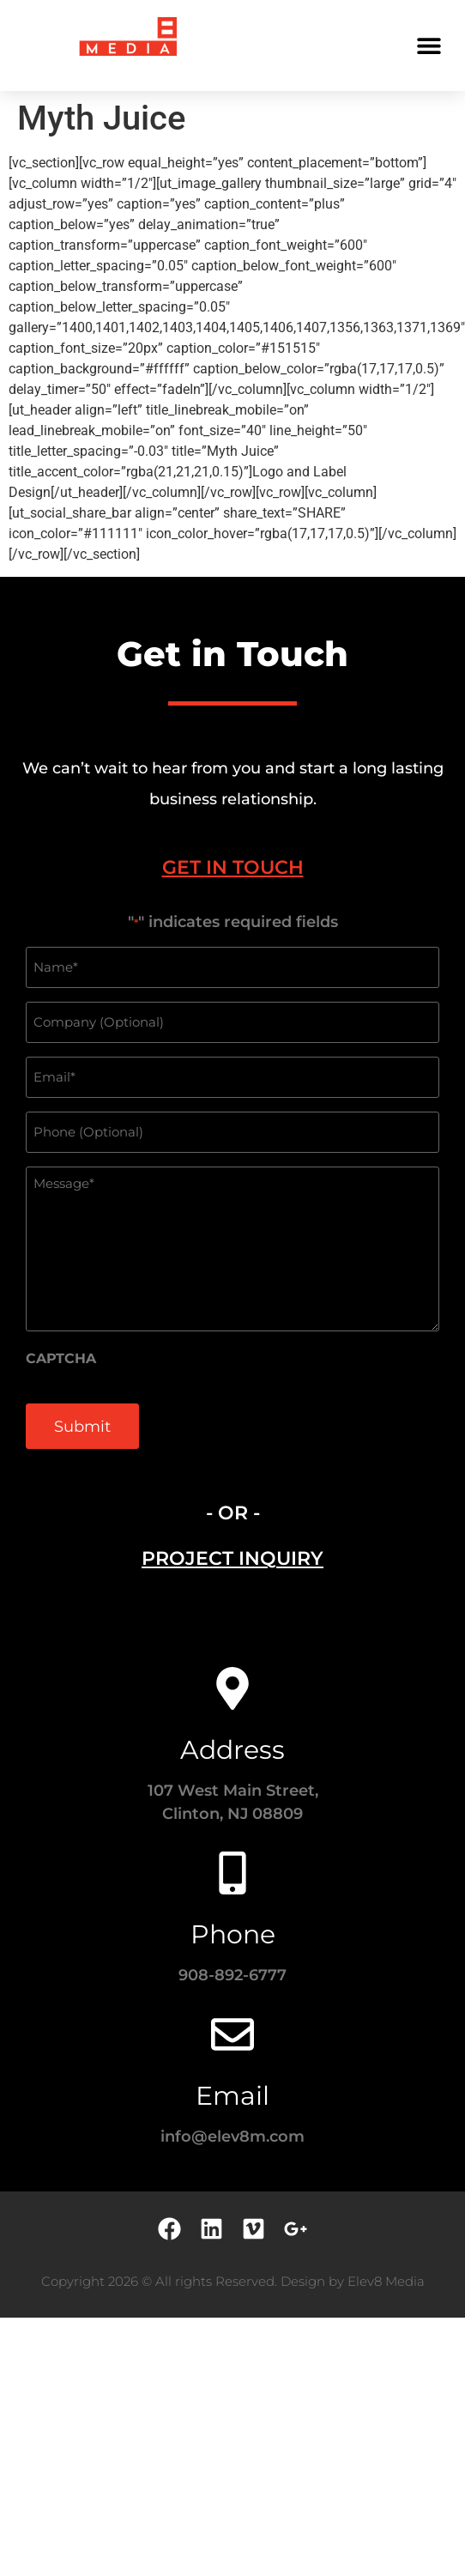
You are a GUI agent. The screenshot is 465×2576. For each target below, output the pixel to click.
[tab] (232, 867)
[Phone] (232, 1873)
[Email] (232, 2034)
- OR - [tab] (233, 1512)
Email (232, 2096)
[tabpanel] (232, 1190)
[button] (428, 45)
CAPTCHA (61, 1359)
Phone (232, 1934)
